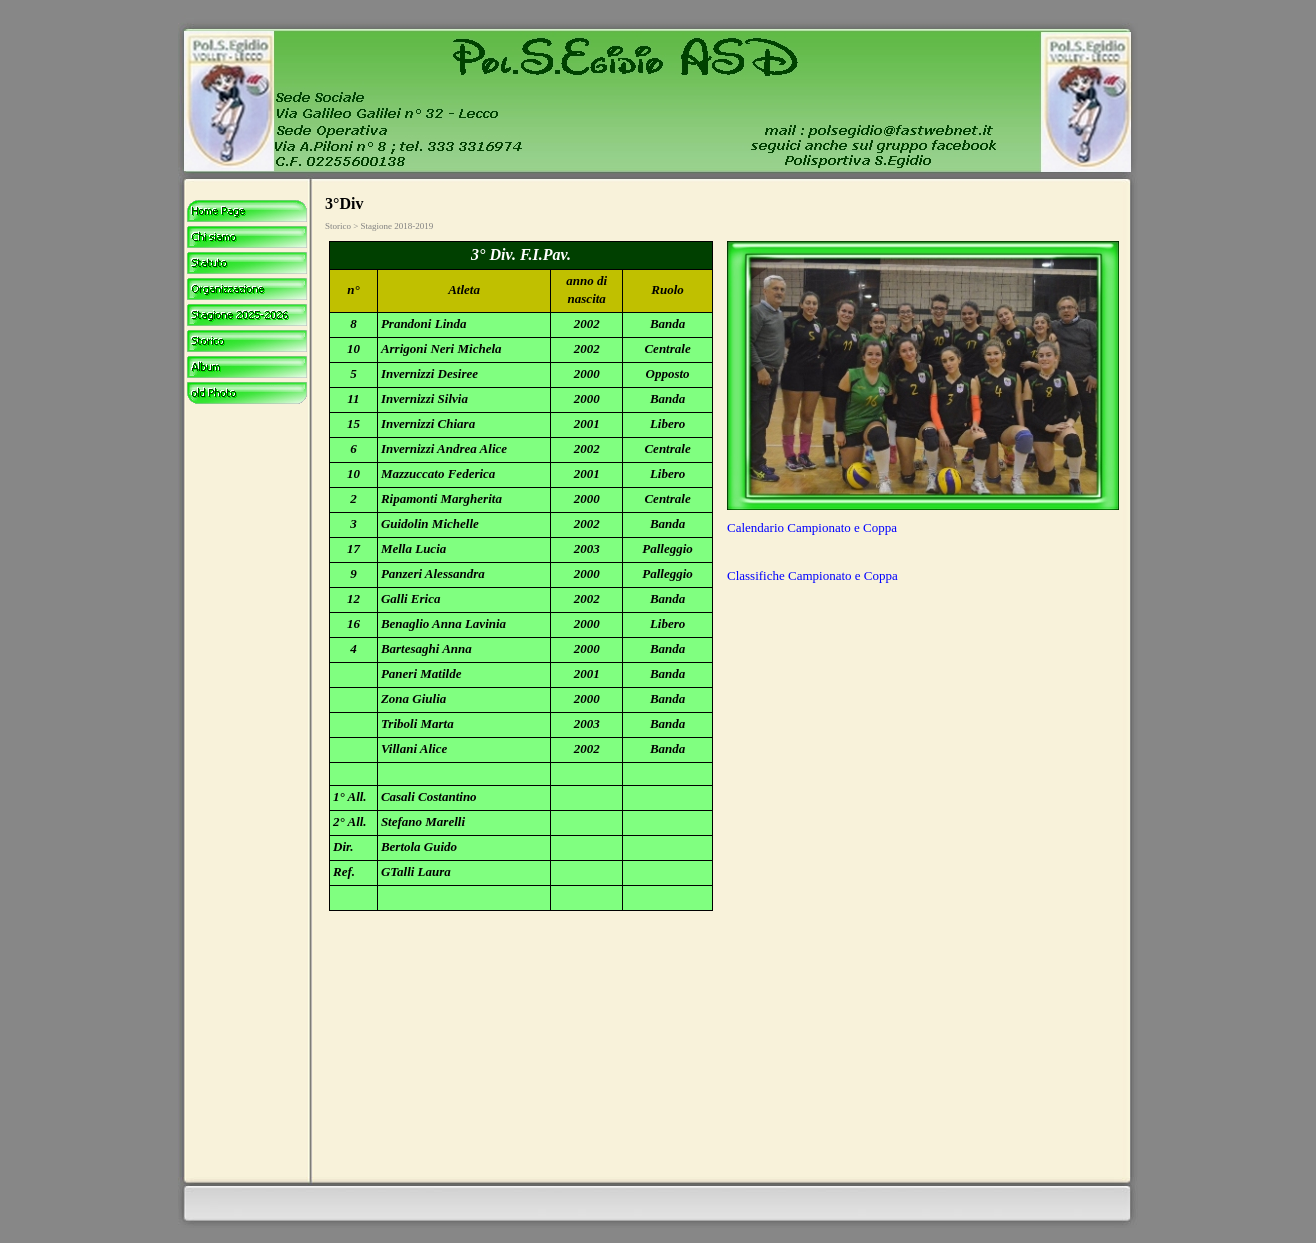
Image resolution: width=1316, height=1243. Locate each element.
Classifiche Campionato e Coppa (812, 575)
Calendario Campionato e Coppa (812, 527)
